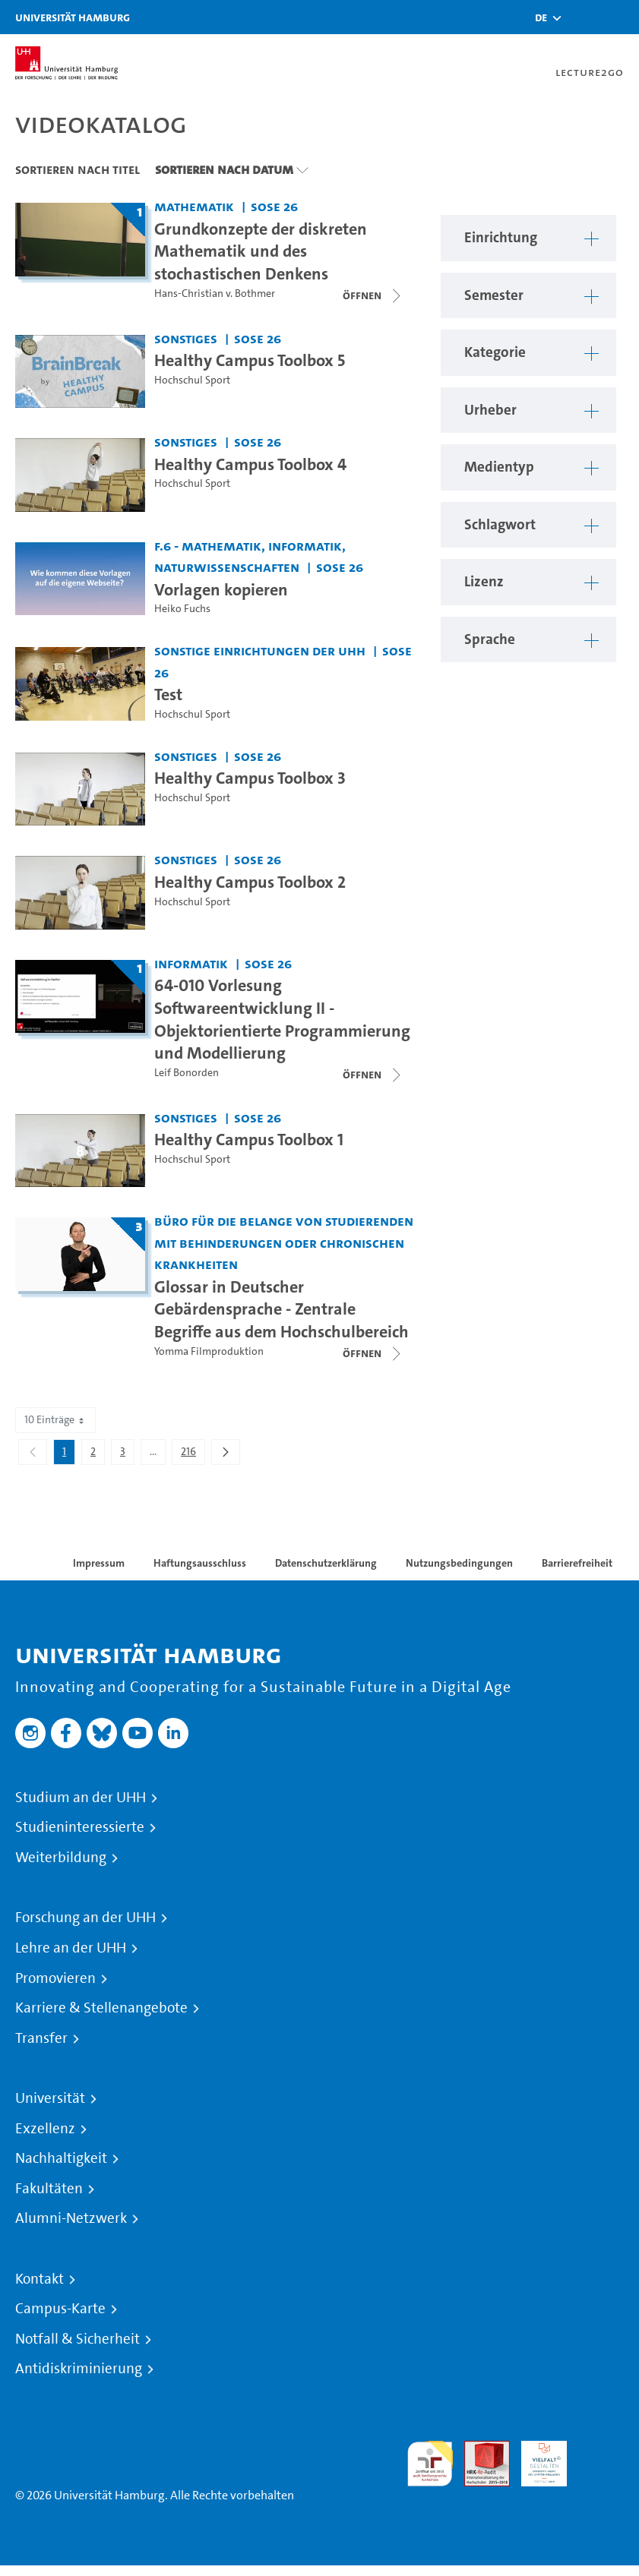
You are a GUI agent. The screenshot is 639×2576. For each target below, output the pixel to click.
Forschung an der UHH (85, 1917)
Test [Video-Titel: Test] (168, 694)
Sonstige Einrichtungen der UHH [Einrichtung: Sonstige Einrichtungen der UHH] (259, 650)
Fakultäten (49, 2189)
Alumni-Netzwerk (71, 2218)
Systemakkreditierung (601, 2450)
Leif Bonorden (186, 1072)
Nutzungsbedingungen (459, 1563)
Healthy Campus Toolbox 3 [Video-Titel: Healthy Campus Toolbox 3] (250, 777)
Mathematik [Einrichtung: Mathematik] (194, 206)
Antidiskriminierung (78, 2369)
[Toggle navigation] (620, 17)
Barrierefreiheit (577, 1563)
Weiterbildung (60, 1857)
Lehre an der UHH (70, 1948)
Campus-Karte (60, 2309)
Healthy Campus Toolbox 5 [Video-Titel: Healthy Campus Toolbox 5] (249, 360)
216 (192, 1454)
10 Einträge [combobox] (55, 1420)
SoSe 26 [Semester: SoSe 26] (274, 206)
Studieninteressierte (79, 1827)
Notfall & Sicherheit (77, 2339)
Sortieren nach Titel (77, 169)
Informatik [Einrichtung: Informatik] (191, 963)
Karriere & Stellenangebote (101, 2008)
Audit (478, 2450)
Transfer (41, 2038)
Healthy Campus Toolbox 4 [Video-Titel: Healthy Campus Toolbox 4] (250, 464)
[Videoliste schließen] (373, 295)
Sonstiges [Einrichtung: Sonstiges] (185, 338)
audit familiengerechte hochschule (430, 2464)
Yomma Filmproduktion (209, 1351)
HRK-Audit (535, 2459)
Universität (50, 2098)
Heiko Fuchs (182, 608)
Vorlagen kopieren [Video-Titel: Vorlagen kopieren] (221, 589)
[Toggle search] (582, 17)
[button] (541, 17)
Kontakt (39, 2279)
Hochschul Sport (192, 380)
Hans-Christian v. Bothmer (214, 293)
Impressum (99, 1563)
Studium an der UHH (80, 1797)
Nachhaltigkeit (61, 2158)
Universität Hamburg (72, 17)
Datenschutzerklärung (326, 1563)
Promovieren (55, 1978)
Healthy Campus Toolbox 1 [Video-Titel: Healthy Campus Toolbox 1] (248, 1139)
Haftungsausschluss (199, 1563)
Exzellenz (45, 2129)
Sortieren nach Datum (224, 169)
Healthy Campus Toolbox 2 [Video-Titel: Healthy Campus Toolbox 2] (250, 881)
